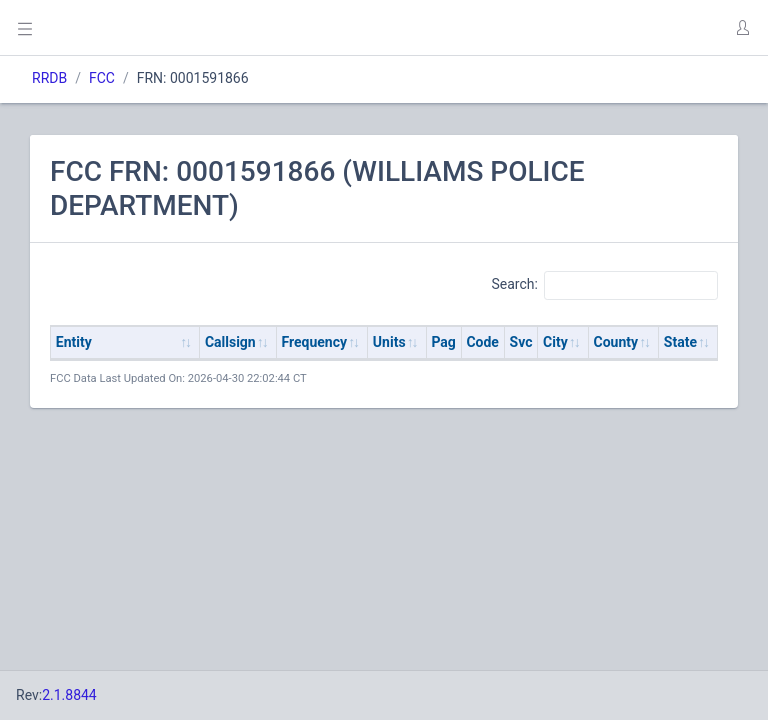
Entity (74, 342)
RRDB (49, 78)
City (555, 342)
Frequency (315, 342)
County (616, 342)
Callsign (230, 342)
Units (389, 342)
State (680, 342)
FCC (102, 78)
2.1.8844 (69, 695)
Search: (604, 285)
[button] (742, 28)
